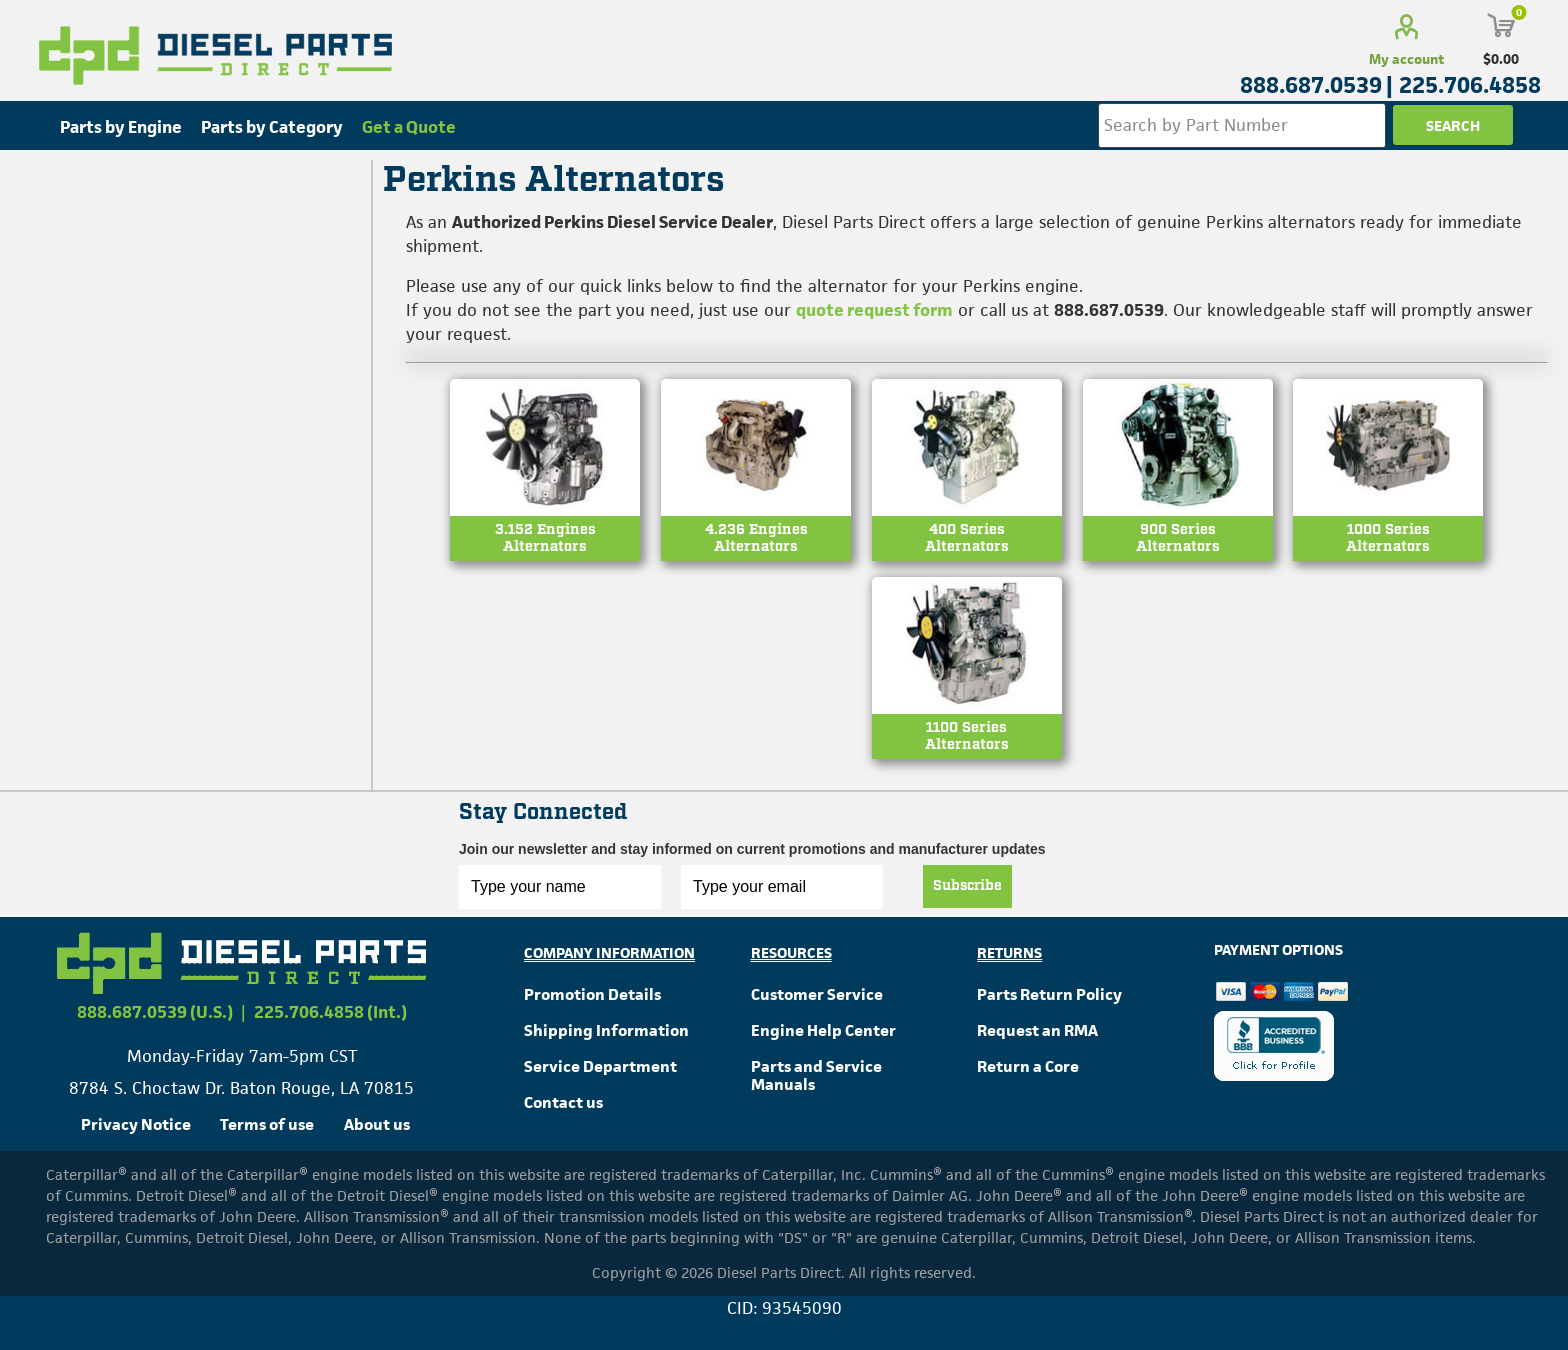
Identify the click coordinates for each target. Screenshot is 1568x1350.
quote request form (874, 310)
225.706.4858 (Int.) (330, 1012)
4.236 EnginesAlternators (756, 538)
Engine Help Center (823, 1030)
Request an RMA (1037, 1030)
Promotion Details (592, 994)
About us (377, 1124)
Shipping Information (606, 1030)
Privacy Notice (136, 1124)
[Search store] (1242, 125)
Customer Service (817, 994)
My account (1406, 59)
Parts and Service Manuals (816, 1075)
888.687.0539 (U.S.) (155, 1012)
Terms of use (267, 1124)
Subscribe (967, 886)
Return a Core (1028, 1066)
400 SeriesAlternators (967, 538)
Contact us (563, 1102)
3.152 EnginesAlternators (545, 538)
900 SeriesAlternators (1178, 538)
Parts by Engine (121, 127)
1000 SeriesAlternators (1388, 538)
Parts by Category (272, 127)
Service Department (600, 1066)
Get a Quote (409, 127)
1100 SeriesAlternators (967, 736)
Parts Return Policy (1049, 994)
